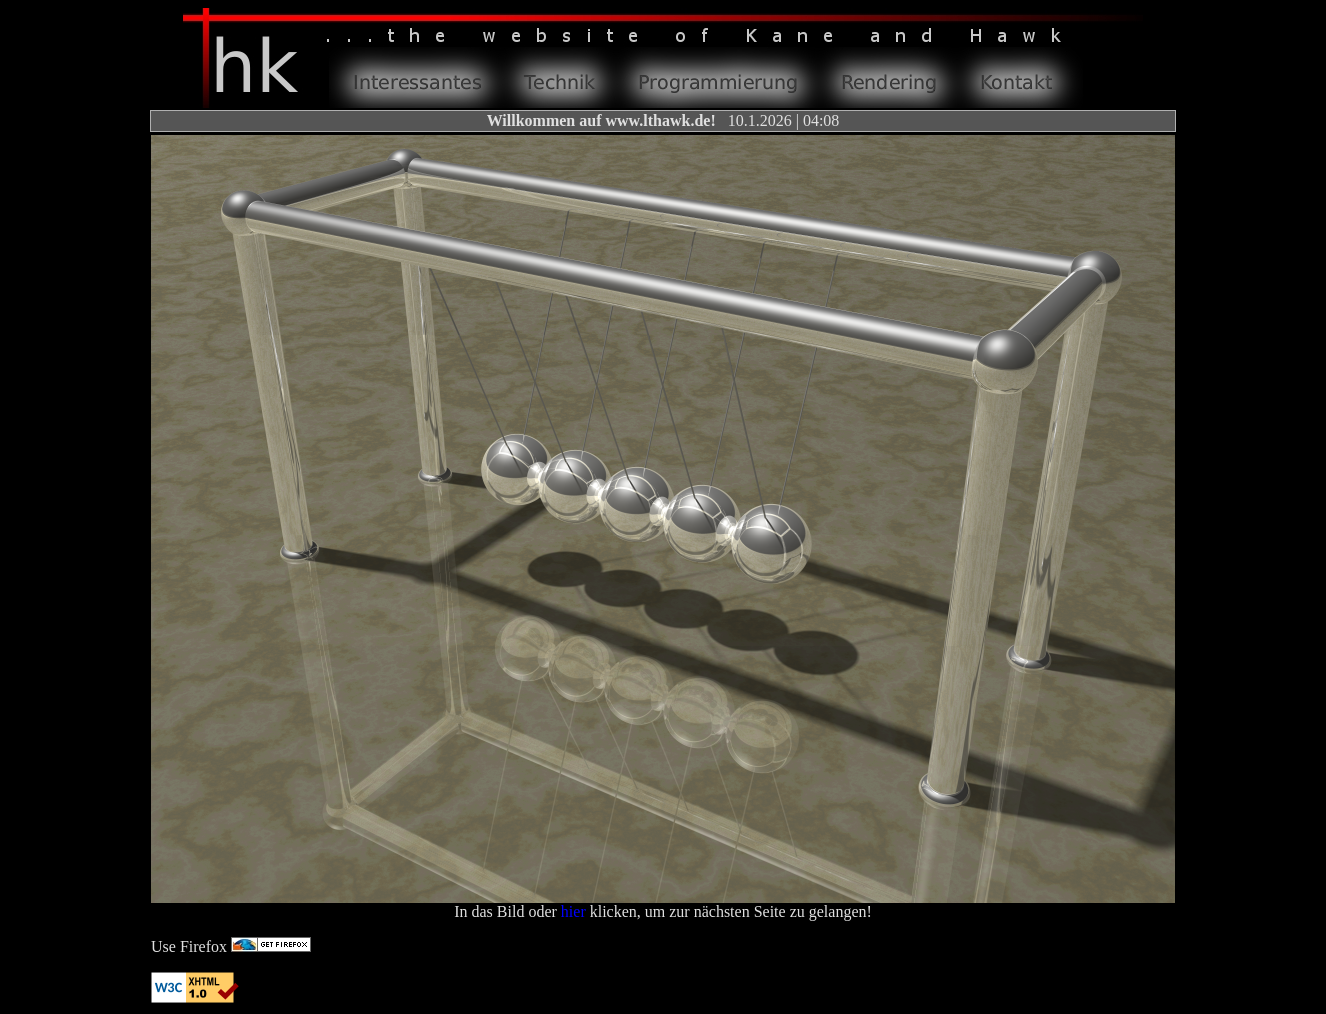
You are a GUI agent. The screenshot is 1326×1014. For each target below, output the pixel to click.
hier (573, 911)
